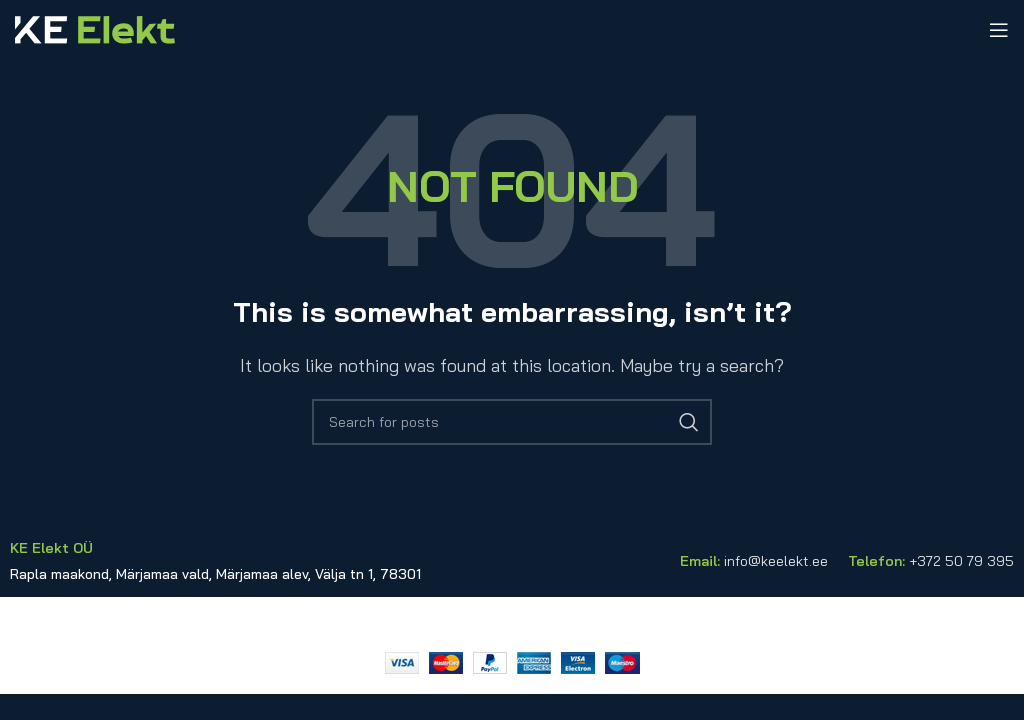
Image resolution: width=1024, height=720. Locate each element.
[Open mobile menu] (999, 30)
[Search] (512, 422)
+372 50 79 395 (961, 561)
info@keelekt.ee (776, 561)
